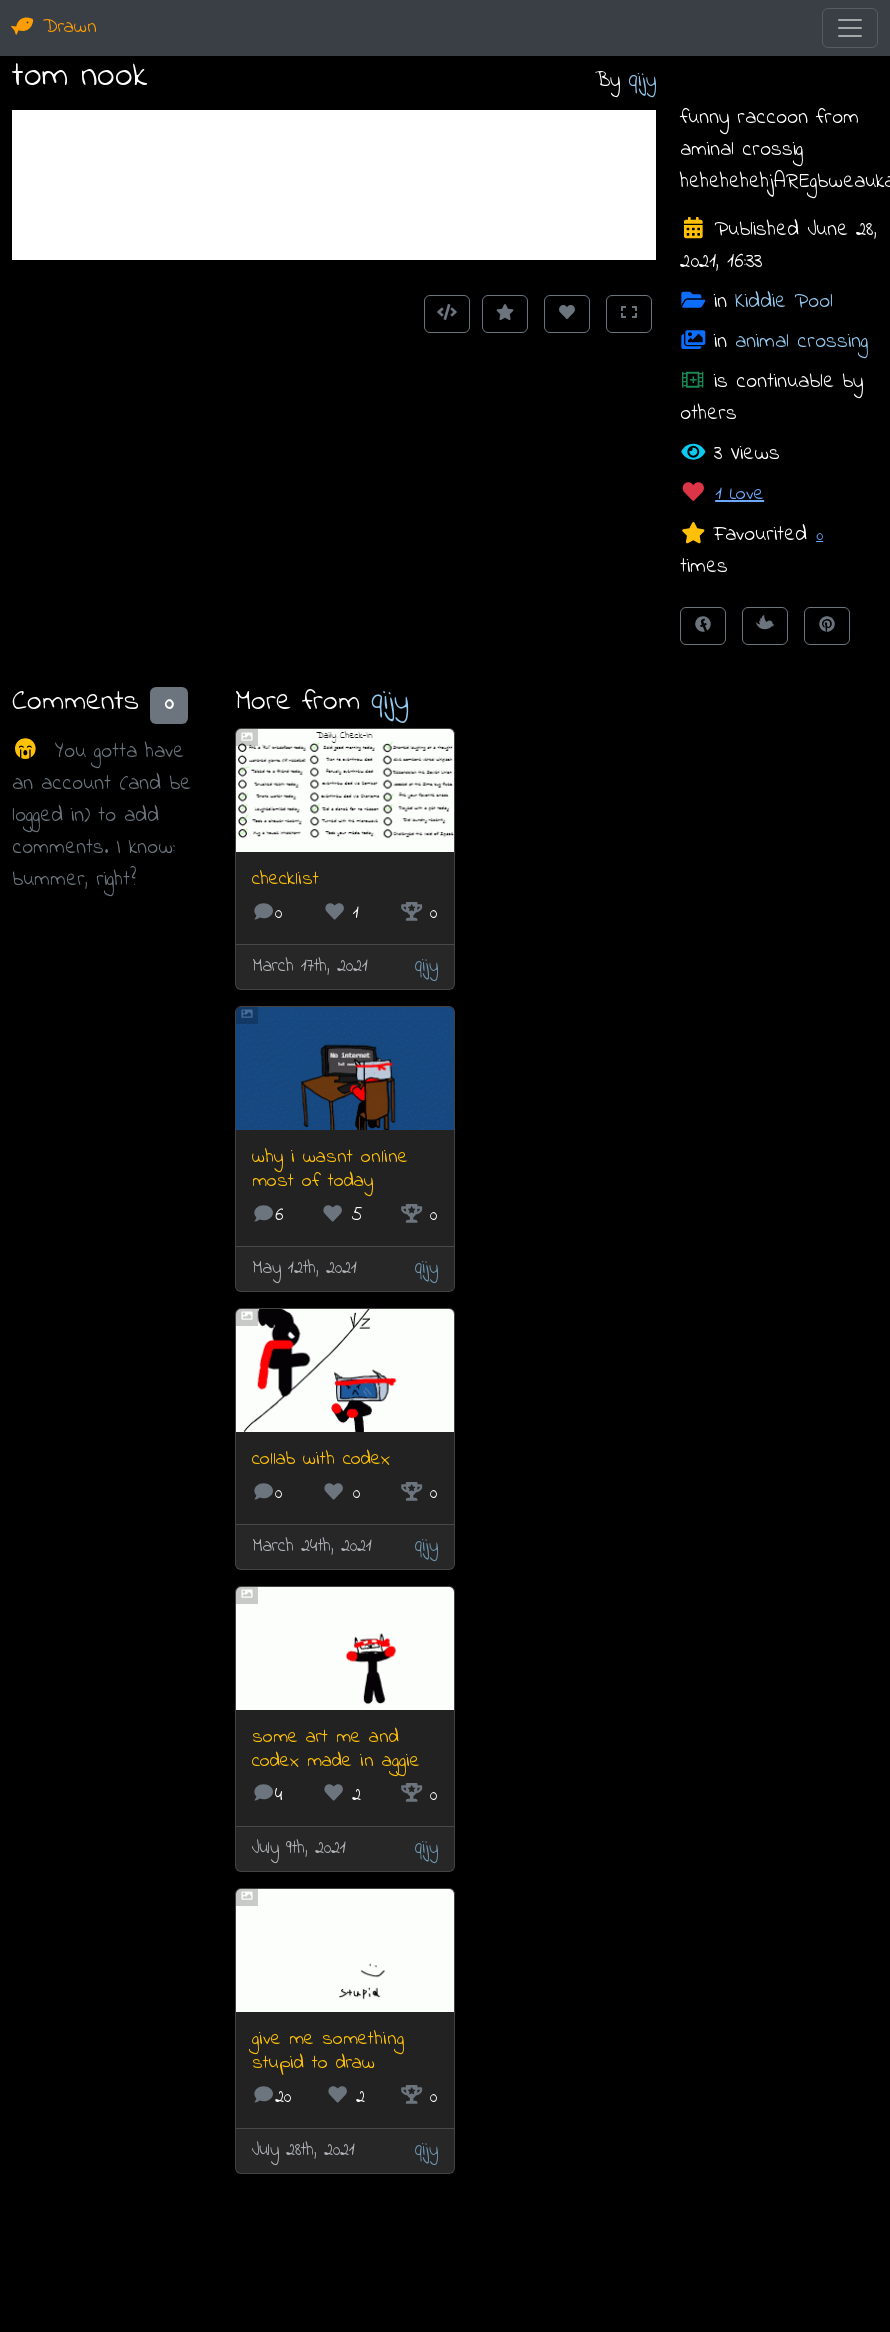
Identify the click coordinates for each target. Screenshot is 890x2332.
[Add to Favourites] (505, 314)
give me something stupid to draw (328, 2051)
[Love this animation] (567, 314)
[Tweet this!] (765, 626)
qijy (642, 80)
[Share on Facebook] (703, 626)
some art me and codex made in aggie (336, 1749)
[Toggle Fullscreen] (629, 314)
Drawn (54, 27)
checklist (285, 879)
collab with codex (321, 1459)
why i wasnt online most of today (330, 1169)
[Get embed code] (447, 314)
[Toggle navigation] (850, 28)
